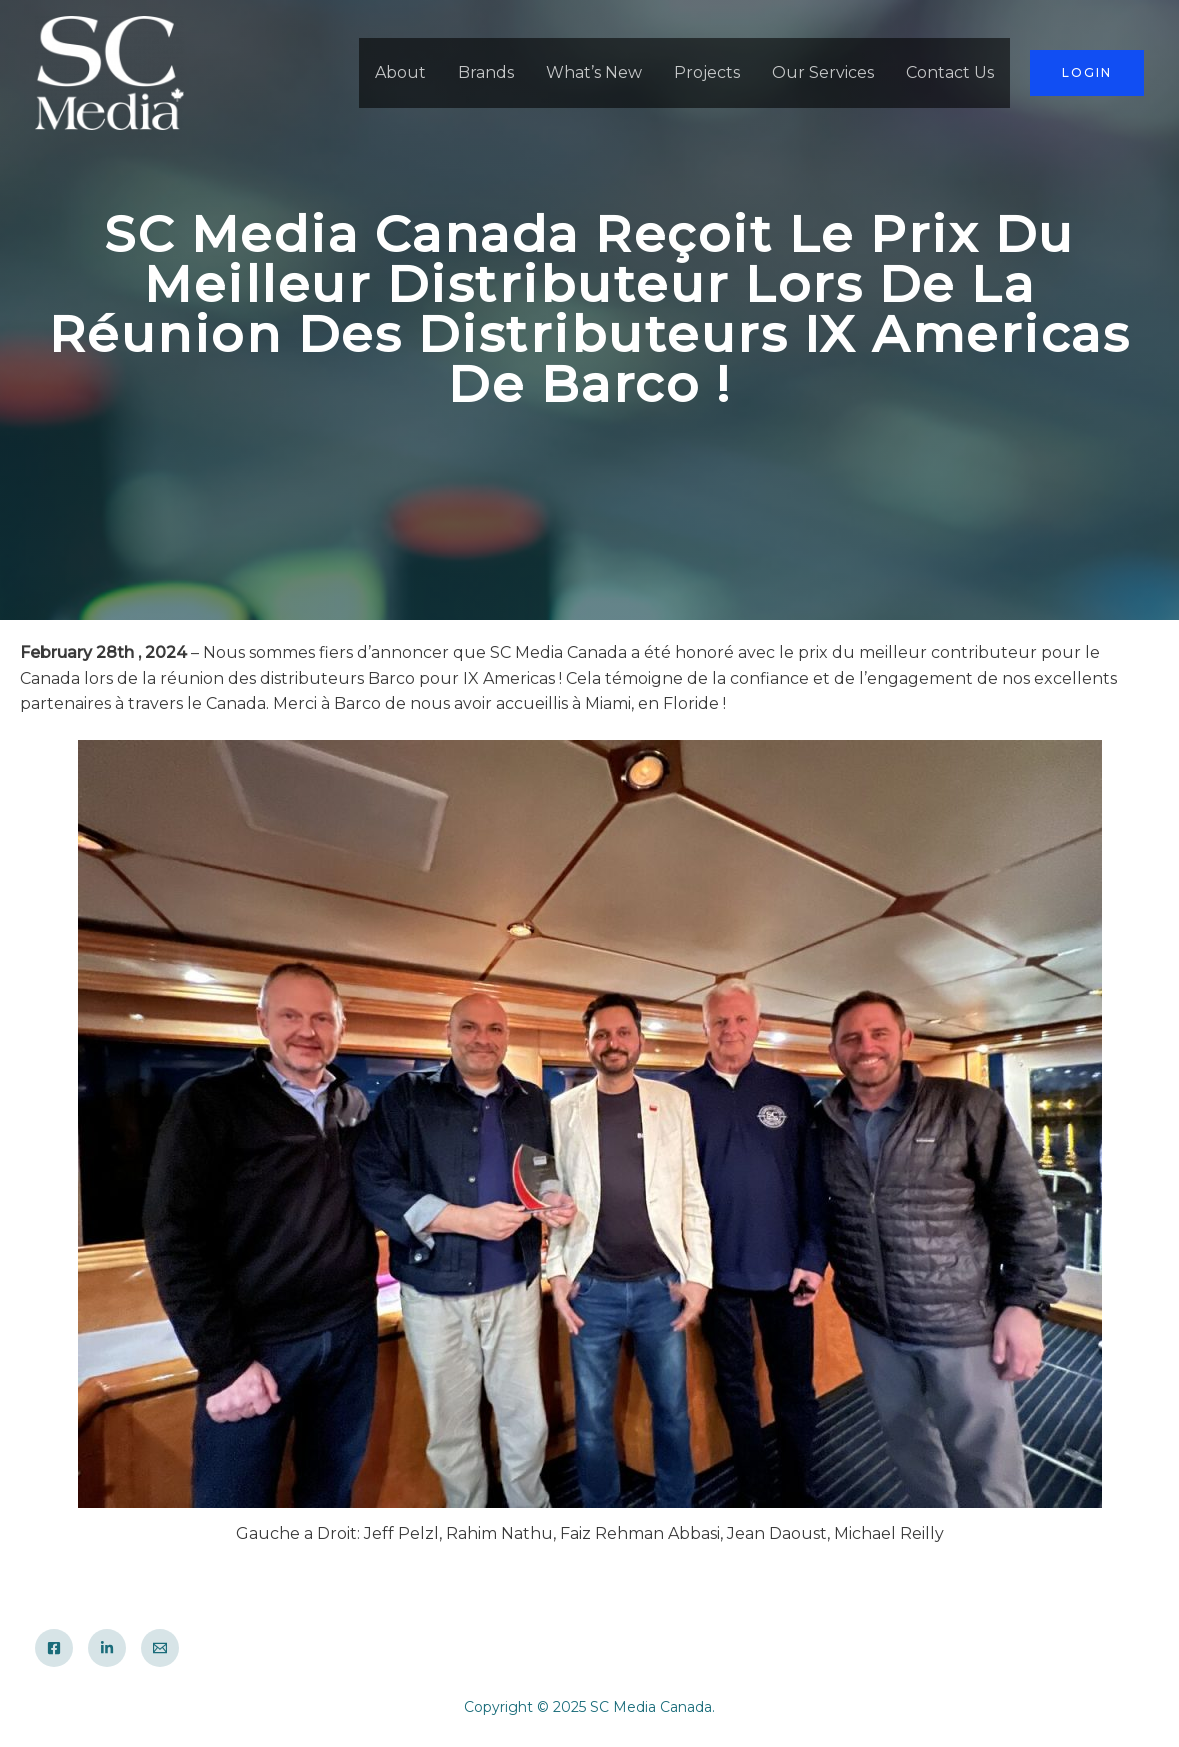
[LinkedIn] (107, 1648)
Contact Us (950, 72)
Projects (707, 72)
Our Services (823, 72)
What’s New (594, 72)
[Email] (160, 1648)
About (400, 72)
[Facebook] (54, 1648)
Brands (486, 72)
